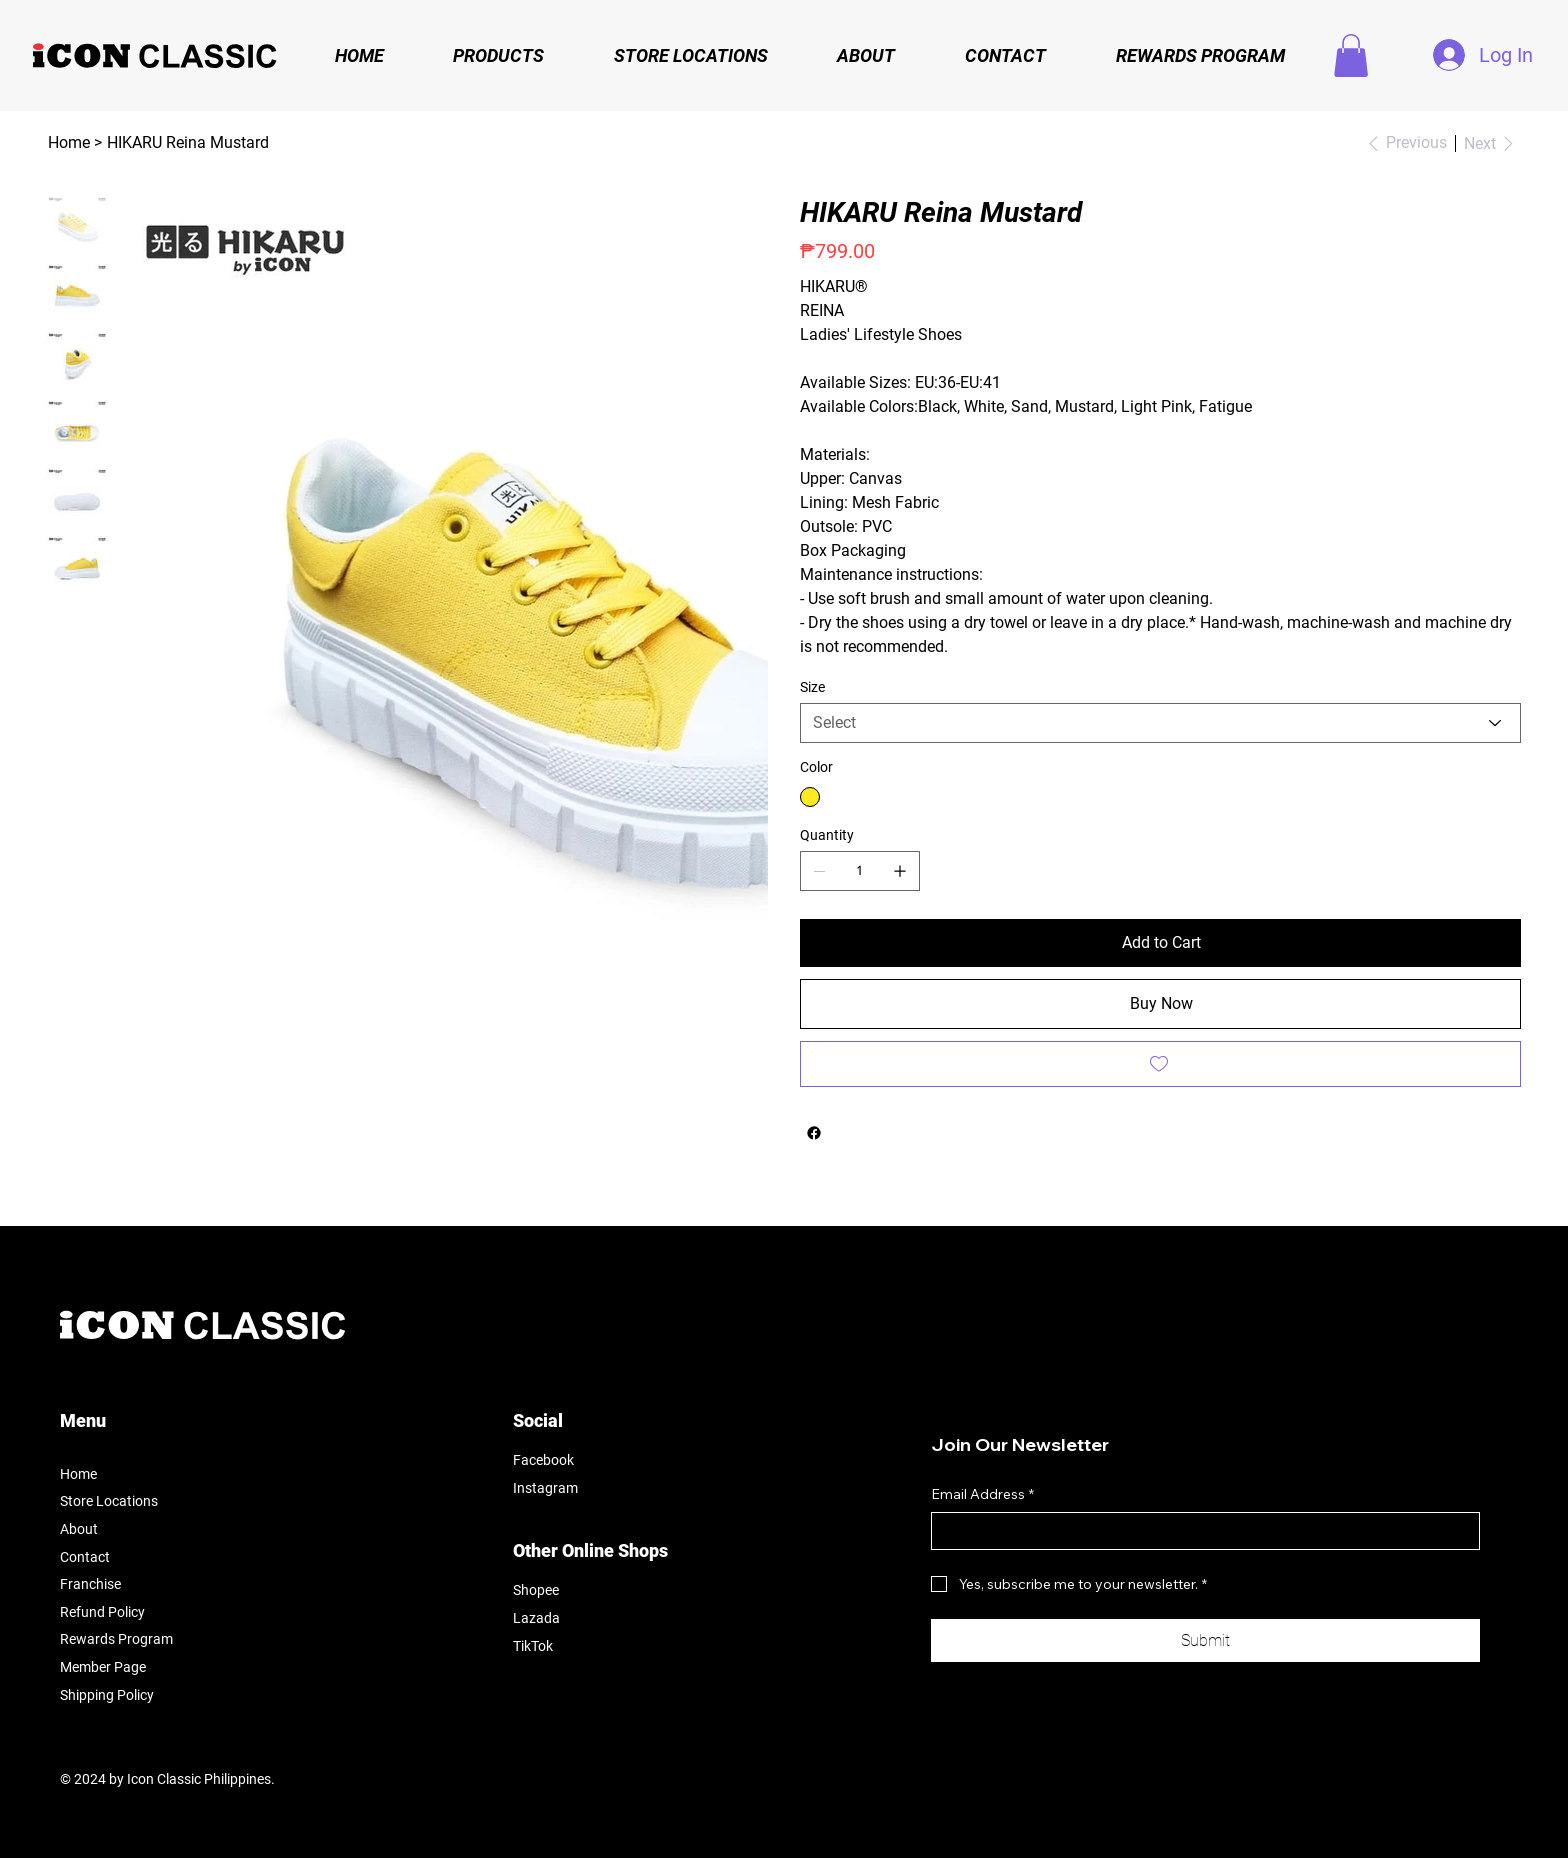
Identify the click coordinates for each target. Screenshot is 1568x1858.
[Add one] (900, 871)
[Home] (69, 143)
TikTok (533, 1646)
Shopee (536, 1590)
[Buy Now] (1160, 1004)
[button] (1351, 55)
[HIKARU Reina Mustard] (188, 143)
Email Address (982, 1495)
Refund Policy (102, 1612)
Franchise (90, 1584)
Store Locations (109, 1501)
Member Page (103, 1667)
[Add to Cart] (1160, 943)
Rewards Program (116, 1639)
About (79, 1529)
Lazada (536, 1618)
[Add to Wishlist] (1160, 1064)
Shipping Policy (107, 1695)
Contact (85, 1557)
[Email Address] (1199, 1531)
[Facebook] (814, 1133)
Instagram (545, 1488)
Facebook (543, 1460)
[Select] (1160, 723)
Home (78, 1474)
